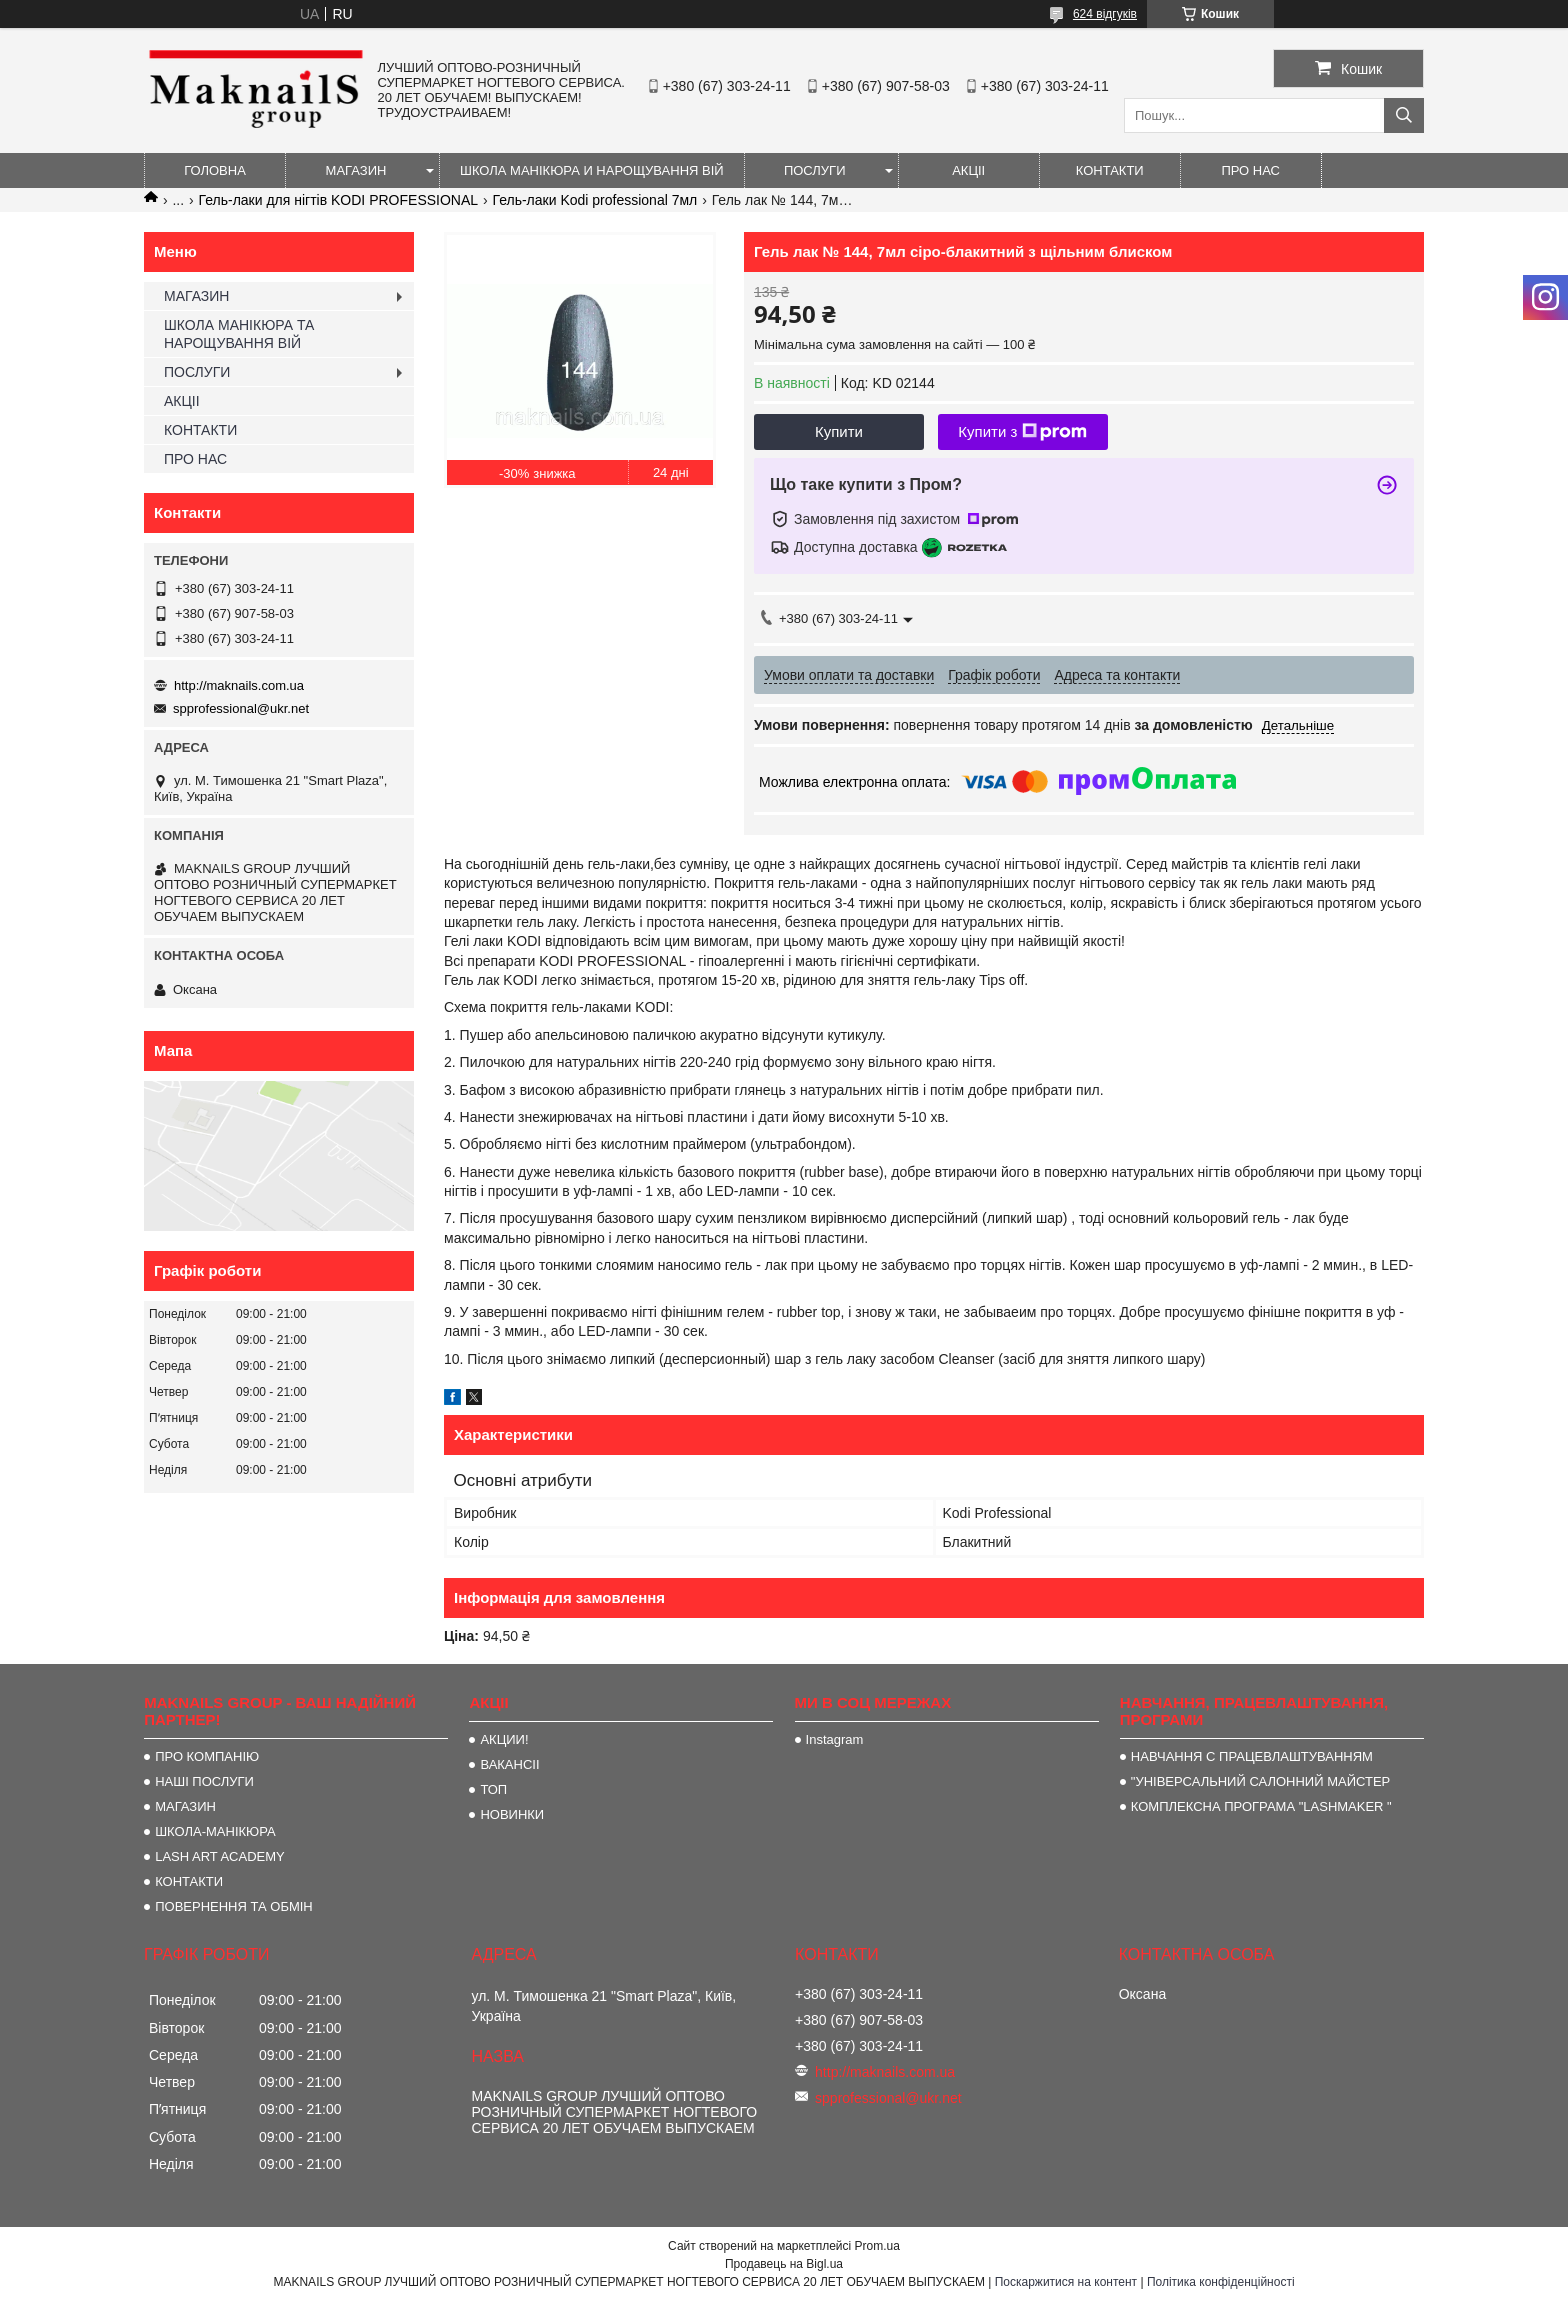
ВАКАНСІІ (509, 1764)
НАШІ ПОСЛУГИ (204, 1781)
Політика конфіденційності (1221, 2282)
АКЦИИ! (504, 1739)
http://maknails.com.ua (239, 685)
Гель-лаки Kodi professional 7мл (595, 200)
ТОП (493, 1789)
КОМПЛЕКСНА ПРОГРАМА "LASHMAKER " (1261, 1806)
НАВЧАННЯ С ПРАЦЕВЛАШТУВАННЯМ (1252, 1756)
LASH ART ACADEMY (220, 1856)
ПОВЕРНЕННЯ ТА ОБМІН (234, 1906)
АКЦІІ (968, 170)
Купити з (1022, 432)
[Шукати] (1404, 115)
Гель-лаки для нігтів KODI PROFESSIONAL (339, 200)
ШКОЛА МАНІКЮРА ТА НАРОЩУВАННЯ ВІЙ (239, 334)
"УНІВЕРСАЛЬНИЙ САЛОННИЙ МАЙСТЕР (1260, 1781)
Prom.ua (877, 2246)
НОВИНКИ (512, 1814)
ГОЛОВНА (215, 170)
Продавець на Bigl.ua (784, 2264)
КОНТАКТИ (1110, 170)
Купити (839, 431)
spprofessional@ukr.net (241, 708)
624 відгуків (1105, 14)
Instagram (835, 1739)
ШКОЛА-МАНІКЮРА (215, 1831)
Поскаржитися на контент (1066, 2282)
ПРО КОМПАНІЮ (207, 1756)
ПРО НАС (1250, 170)
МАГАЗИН (356, 170)
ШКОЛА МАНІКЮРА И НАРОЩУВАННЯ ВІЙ (592, 170)
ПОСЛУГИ (815, 170)
